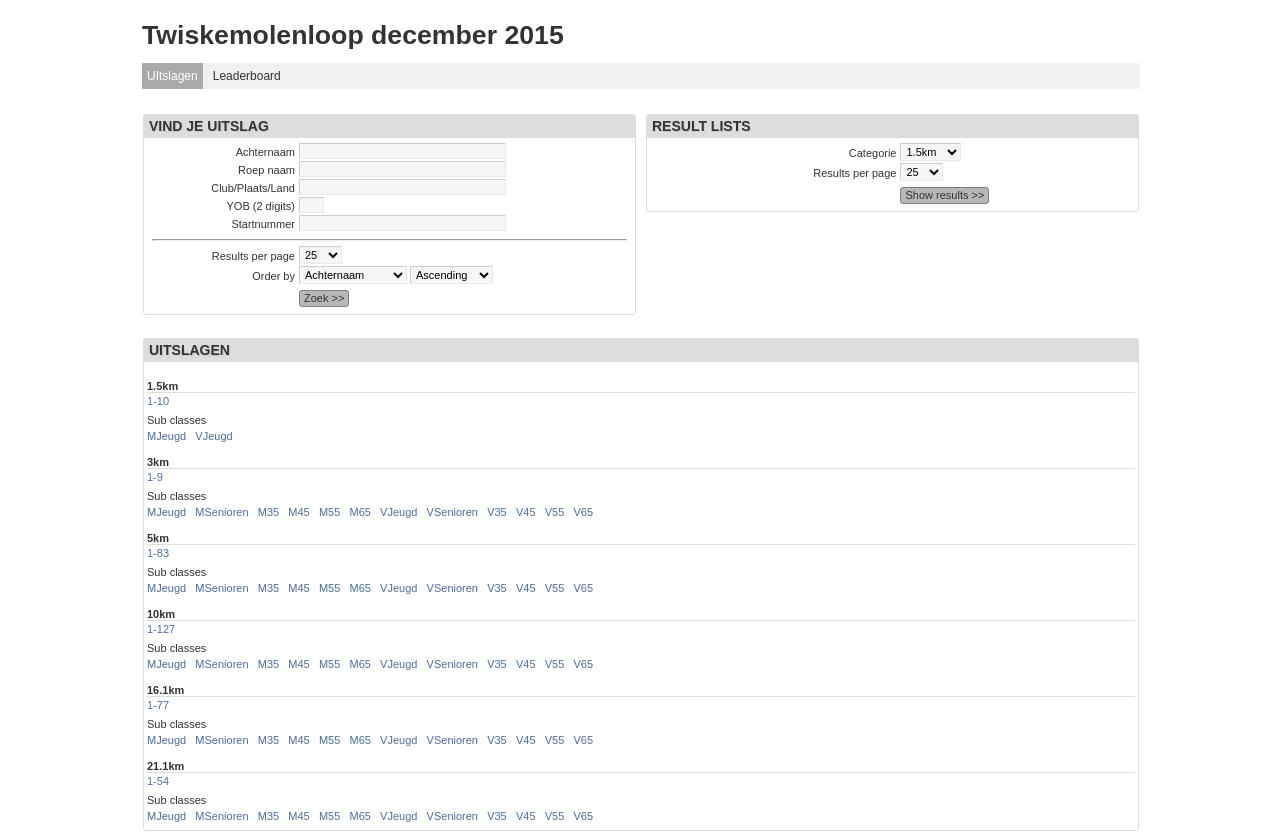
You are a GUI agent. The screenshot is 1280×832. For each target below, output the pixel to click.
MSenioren (221, 512)
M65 (360, 512)
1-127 (161, 629)
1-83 (158, 553)
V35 (497, 512)
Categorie (873, 153)
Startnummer (263, 224)
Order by (273, 276)
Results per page (253, 256)
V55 (555, 512)
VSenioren (452, 512)
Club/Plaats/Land (253, 188)
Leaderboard (247, 76)
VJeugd (213, 436)
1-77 (158, 705)
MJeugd (166, 436)
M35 (268, 512)
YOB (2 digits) (261, 206)
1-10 (158, 401)
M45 (298, 512)
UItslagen (172, 76)
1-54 (158, 781)
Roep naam (266, 170)
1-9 (155, 477)
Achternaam (265, 152)
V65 (583, 512)
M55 (329, 512)
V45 (526, 512)
